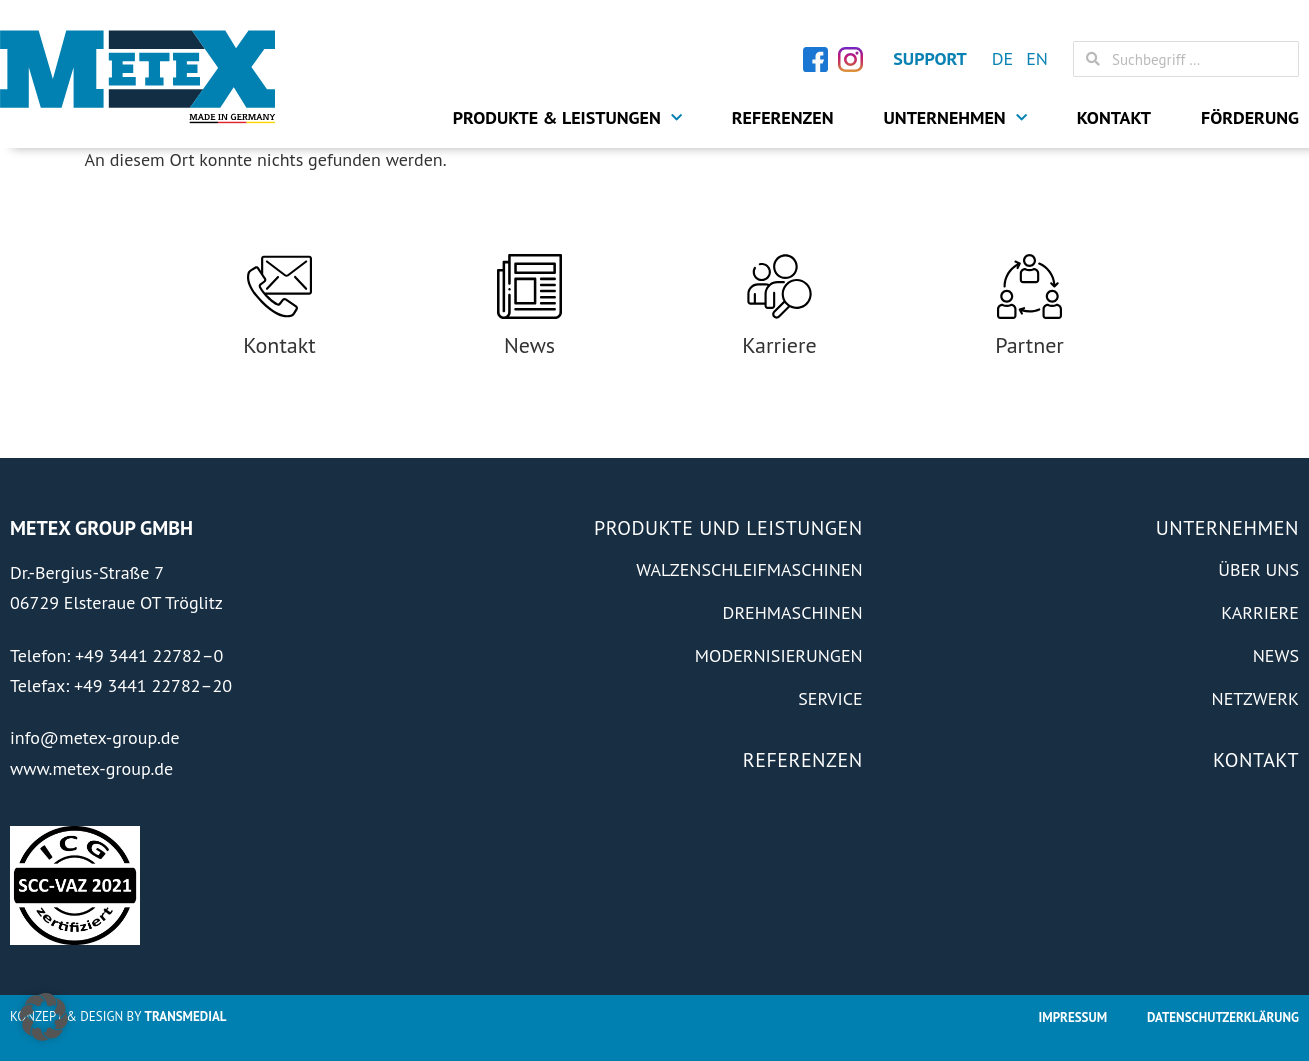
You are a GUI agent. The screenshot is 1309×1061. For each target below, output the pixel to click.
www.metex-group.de (91, 768)
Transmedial (186, 1016)
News (529, 345)
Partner (1029, 345)
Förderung (1250, 118)
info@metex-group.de (95, 737)
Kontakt (1114, 118)
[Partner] (1029, 286)
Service (830, 698)
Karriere (779, 345)
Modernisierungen (779, 655)
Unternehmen (955, 118)
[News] (529, 286)
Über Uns (1258, 569)
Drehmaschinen (793, 612)
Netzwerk (1255, 698)
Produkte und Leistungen (728, 528)
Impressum (1073, 1017)
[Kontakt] (279, 286)
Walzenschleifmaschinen (749, 569)
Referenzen (783, 118)
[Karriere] (779, 286)
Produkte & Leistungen (567, 118)
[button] (44, 1017)
